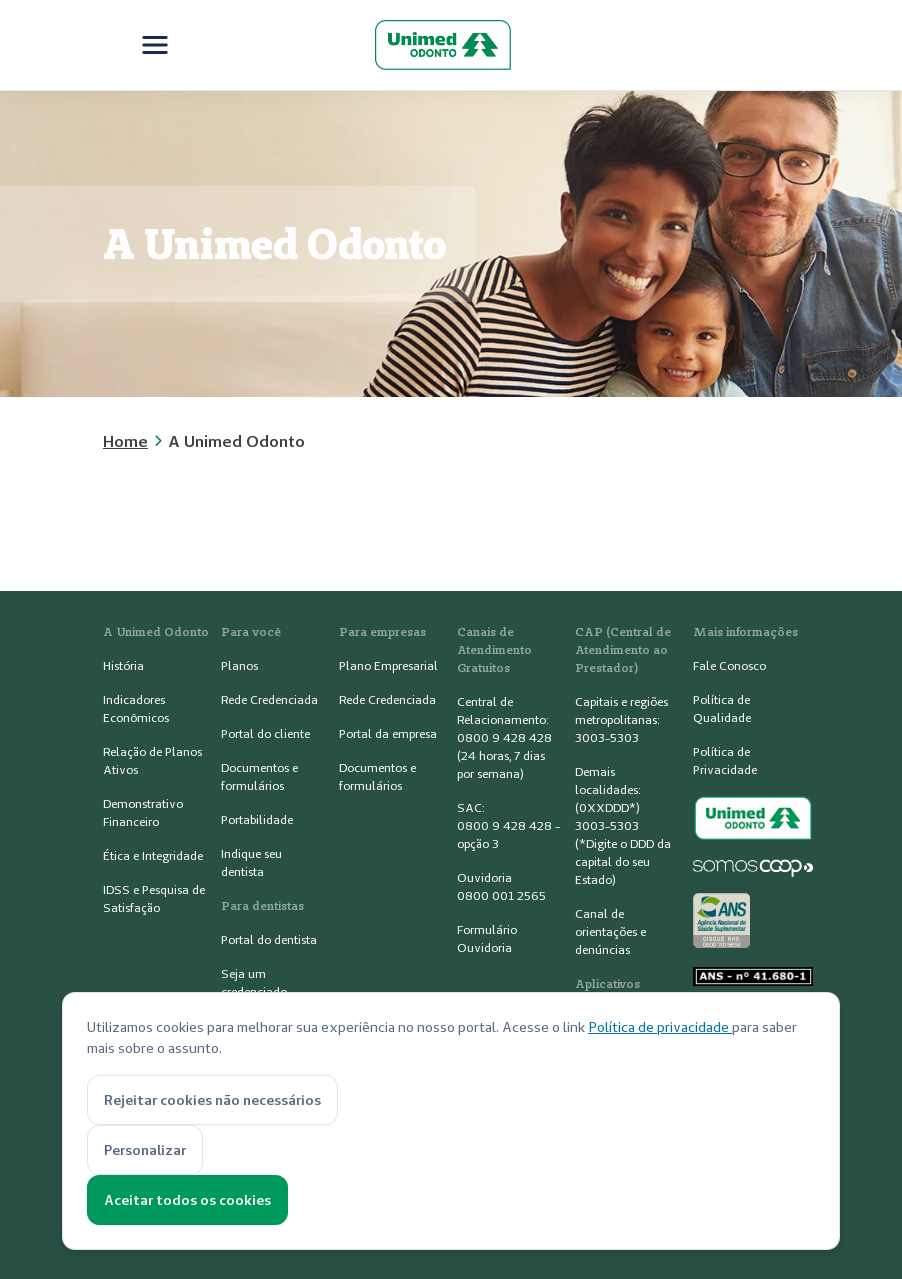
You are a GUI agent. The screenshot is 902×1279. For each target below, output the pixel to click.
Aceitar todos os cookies (187, 1200)
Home (125, 441)
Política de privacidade (660, 1027)
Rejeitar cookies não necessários (212, 1100)
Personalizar (145, 1150)
